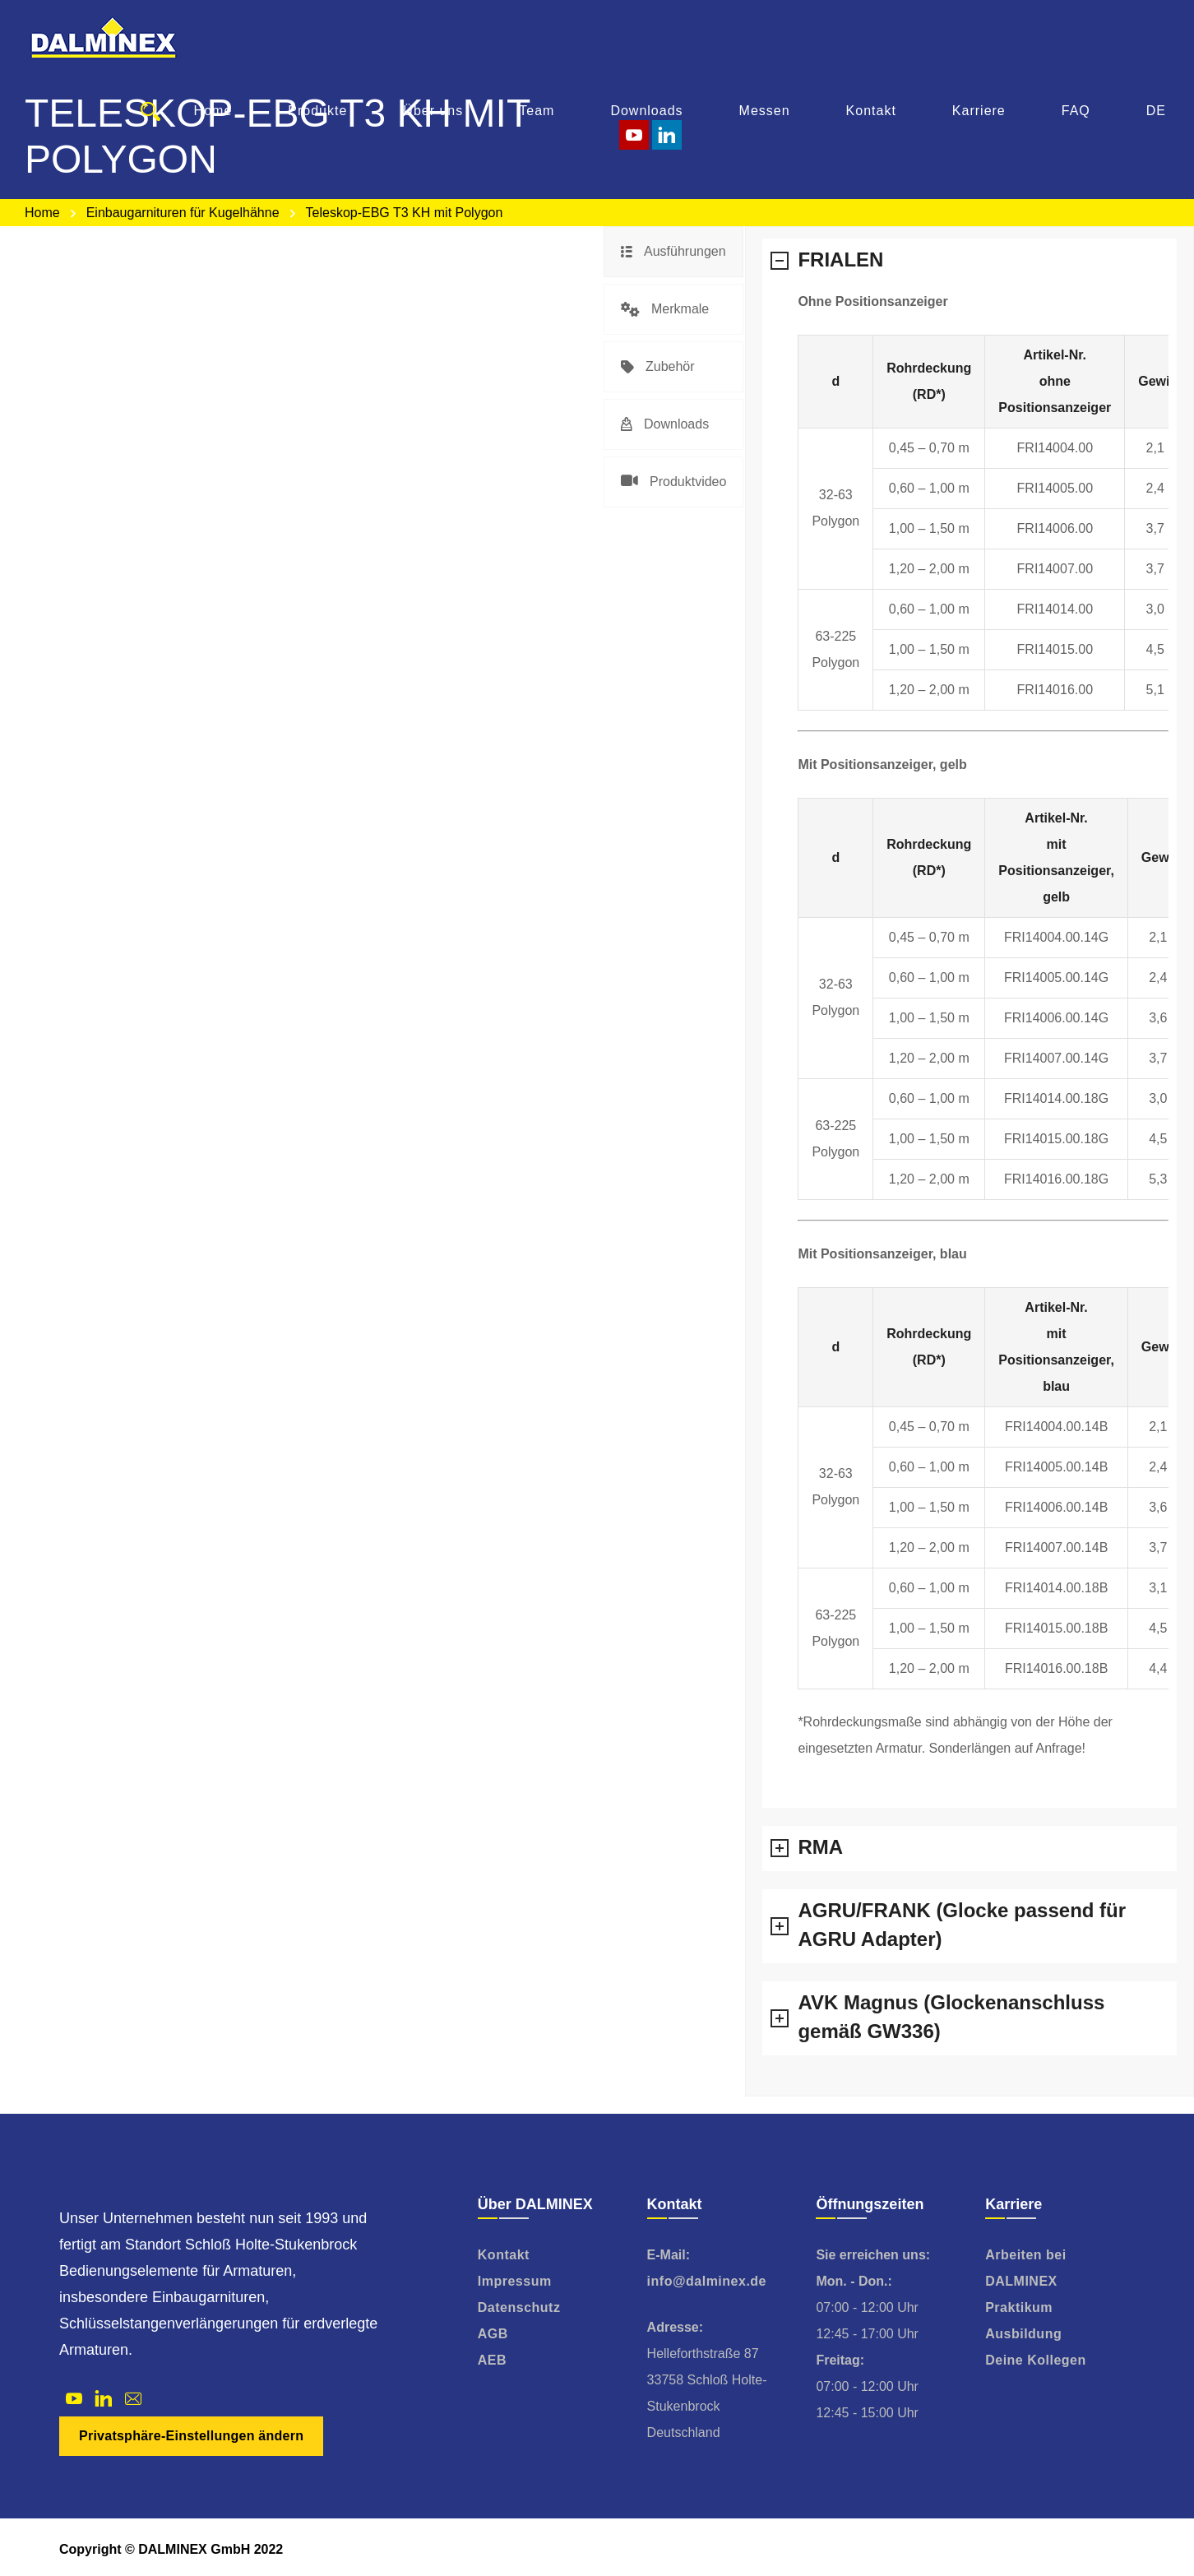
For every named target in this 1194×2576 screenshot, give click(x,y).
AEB (492, 2360)
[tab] (673, 251)
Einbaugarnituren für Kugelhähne (183, 213)
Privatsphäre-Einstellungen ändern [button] (191, 2436)
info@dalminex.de (706, 2281)
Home (42, 213)
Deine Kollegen (1035, 2360)
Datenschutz (519, 2307)
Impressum (515, 2281)
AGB (493, 2334)
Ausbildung (1023, 2334)
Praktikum (1019, 2307)
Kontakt (504, 2255)
